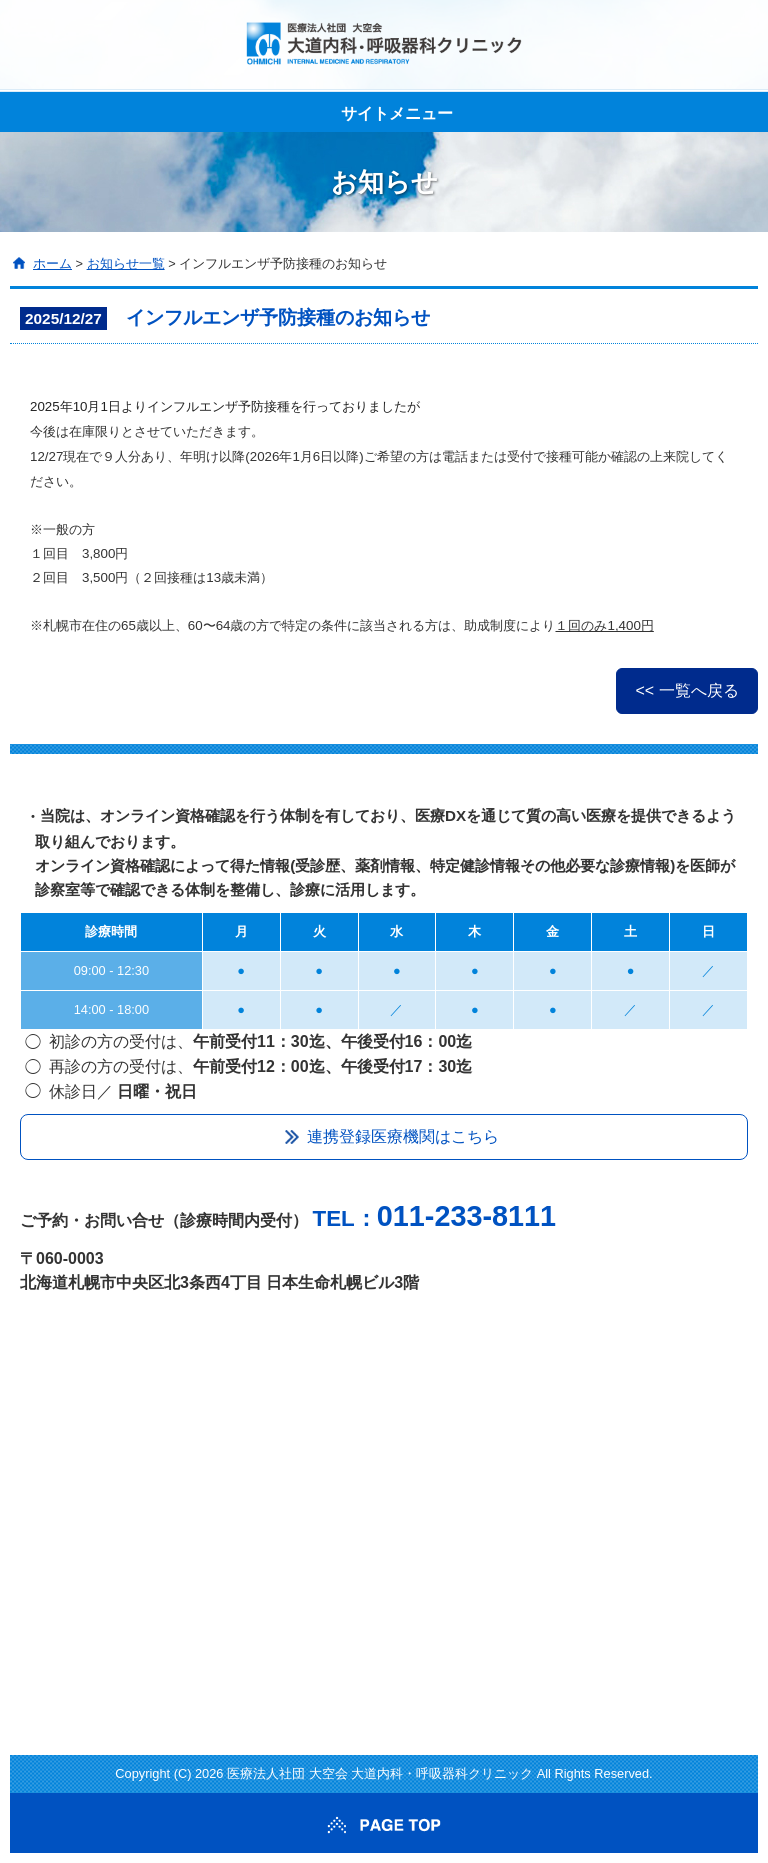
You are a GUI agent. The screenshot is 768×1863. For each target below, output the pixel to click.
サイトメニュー (397, 113)
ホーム (52, 263)
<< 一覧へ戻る (686, 690)
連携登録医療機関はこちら (403, 1136)
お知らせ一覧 (126, 263)
